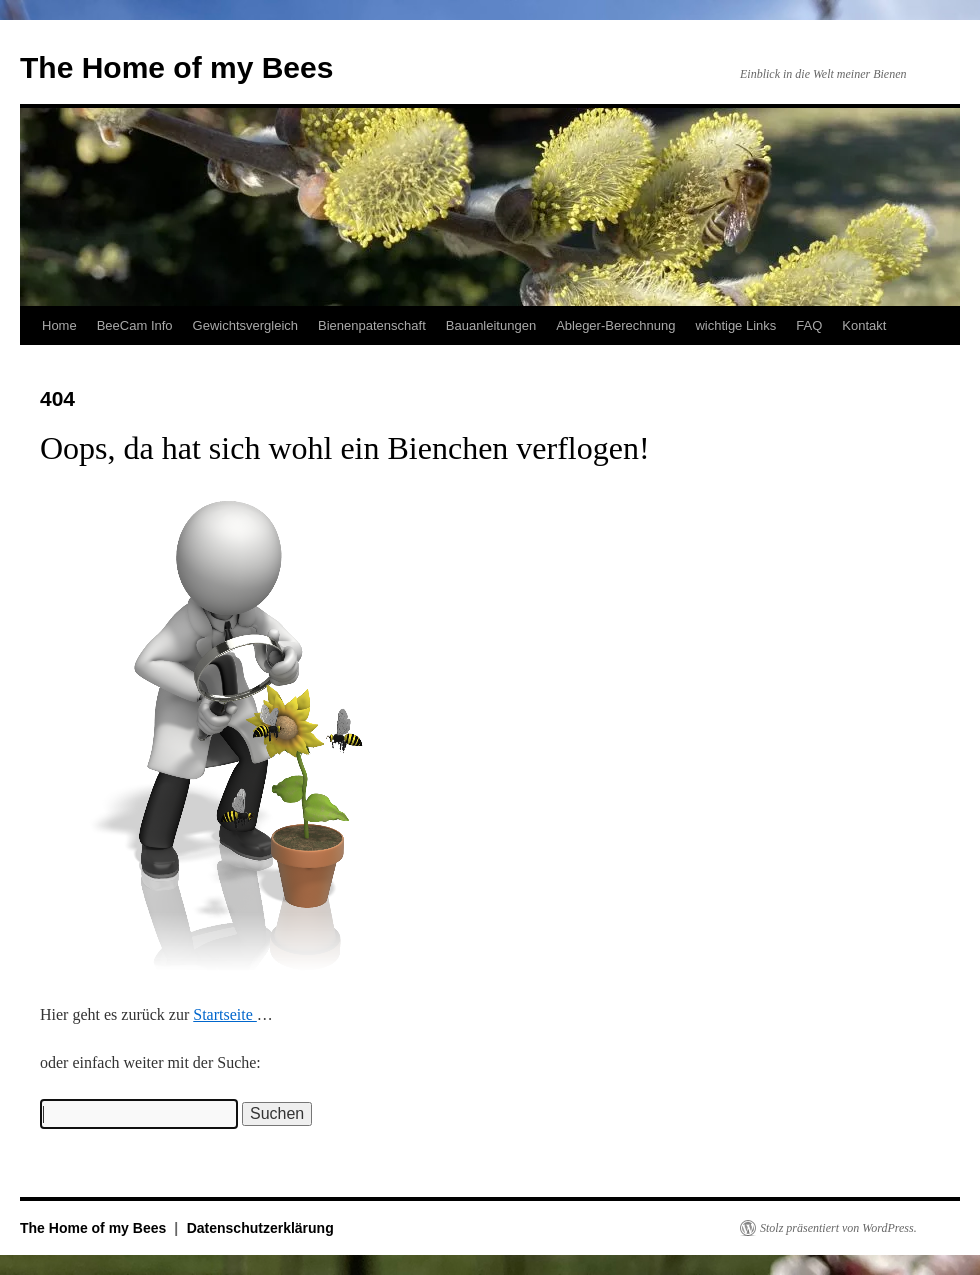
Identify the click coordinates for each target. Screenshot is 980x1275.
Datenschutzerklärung (260, 1228)
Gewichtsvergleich (246, 325)
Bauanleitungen (491, 325)
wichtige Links (735, 325)
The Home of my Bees (176, 67)
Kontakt (864, 325)
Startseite (225, 1014)
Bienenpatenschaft (372, 325)
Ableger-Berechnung (615, 325)
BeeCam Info (135, 325)
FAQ (809, 325)
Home (59, 325)
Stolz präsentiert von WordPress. (838, 1228)
